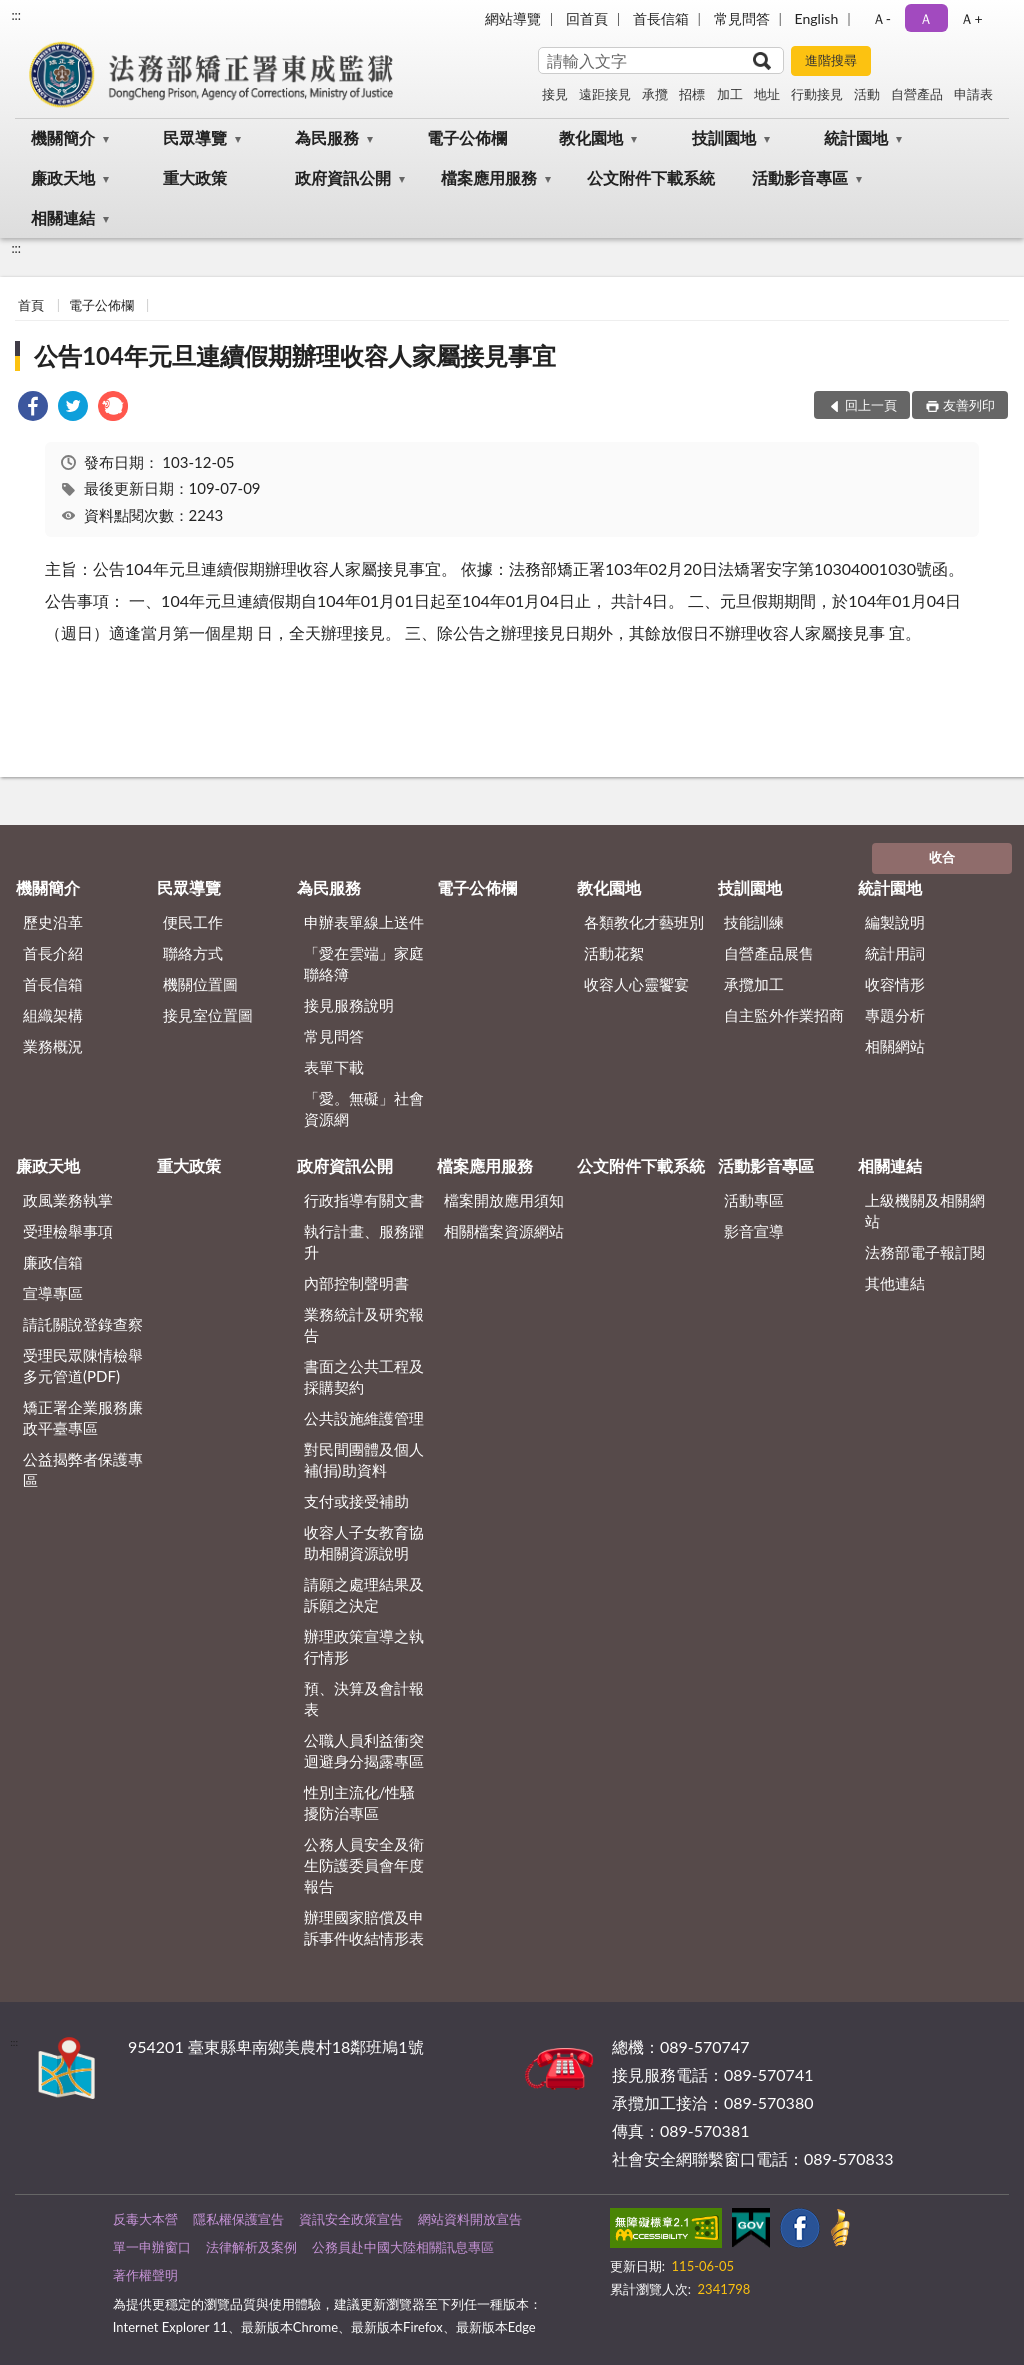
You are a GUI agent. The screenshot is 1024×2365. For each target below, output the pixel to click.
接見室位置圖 (208, 1015)
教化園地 (591, 137)
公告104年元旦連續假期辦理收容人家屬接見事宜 (295, 355)
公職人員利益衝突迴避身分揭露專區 (364, 1750)
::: (16, 15)
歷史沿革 (53, 922)
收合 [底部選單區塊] (942, 857)
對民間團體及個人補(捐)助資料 (364, 1459)
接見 (555, 94)
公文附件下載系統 (651, 177)
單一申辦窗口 (152, 2247)
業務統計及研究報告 (364, 1324)
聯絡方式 (193, 953)
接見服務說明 (349, 1005)
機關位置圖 (200, 984)
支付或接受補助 (356, 1501)
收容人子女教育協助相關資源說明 (364, 1542)
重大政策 (195, 177)
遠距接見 (605, 94)
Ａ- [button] (881, 18)
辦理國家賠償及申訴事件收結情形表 (364, 1927)
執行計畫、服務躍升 (364, 1241)
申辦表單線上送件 (364, 922)
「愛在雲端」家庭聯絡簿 (364, 963)
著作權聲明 (145, 2275)
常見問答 (742, 18)
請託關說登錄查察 (83, 1324)
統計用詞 (895, 953)
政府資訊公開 (343, 177)
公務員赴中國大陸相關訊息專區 (403, 2247)
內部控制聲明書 (356, 1283)
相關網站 (895, 1046)
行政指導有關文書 (364, 1200)
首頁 (31, 305)
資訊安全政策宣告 (351, 2219)
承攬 (655, 94)
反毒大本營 (145, 2219)
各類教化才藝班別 (644, 922)
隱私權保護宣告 (238, 2219)
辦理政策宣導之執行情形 (364, 1646)
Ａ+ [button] (971, 18)
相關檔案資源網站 (504, 1231)
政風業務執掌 (68, 1200)
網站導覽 (513, 18)
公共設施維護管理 (364, 1418)
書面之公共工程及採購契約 (364, 1376)
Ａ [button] (926, 18)
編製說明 (895, 922)
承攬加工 (754, 984)
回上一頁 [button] (871, 405)
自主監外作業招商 (784, 1015)
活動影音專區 (800, 177)
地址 (767, 94)
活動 (867, 94)
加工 (730, 94)
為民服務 (327, 137)
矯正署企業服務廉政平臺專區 (83, 1417)
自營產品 (917, 94)
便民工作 (193, 922)
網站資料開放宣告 (470, 2219)
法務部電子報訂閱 (925, 1252)
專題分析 (895, 1015)
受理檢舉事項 (68, 1231)
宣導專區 (53, 1293)
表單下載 (334, 1067)
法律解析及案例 (251, 2247)
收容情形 (895, 984)
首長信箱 (661, 18)
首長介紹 (53, 953)
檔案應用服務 (489, 177)
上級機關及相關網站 (925, 1210)
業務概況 (53, 1046)
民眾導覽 (195, 137)
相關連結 (63, 217)
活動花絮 (614, 953)
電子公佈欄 (467, 137)
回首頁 (587, 18)
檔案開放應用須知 (504, 1200)
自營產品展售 (769, 953)
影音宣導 (754, 1231)
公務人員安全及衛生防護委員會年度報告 (364, 1865)
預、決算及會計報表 (364, 1698)
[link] (33, 408)
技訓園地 (724, 137)
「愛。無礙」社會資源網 (364, 1108)
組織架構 (53, 1015)
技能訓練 (754, 922)
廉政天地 (63, 177)
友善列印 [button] (969, 405)
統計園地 (856, 137)
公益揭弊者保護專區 (83, 1469)
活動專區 (754, 1200)
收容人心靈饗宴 (636, 984)
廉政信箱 (53, 1262)
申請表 (973, 94)
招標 (692, 94)
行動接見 (817, 94)
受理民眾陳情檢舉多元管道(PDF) (83, 1365)
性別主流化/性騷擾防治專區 (360, 1802)
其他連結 (895, 1283)
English (817, 18)
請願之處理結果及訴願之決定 (364, 1594)
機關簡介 (63, 137)
